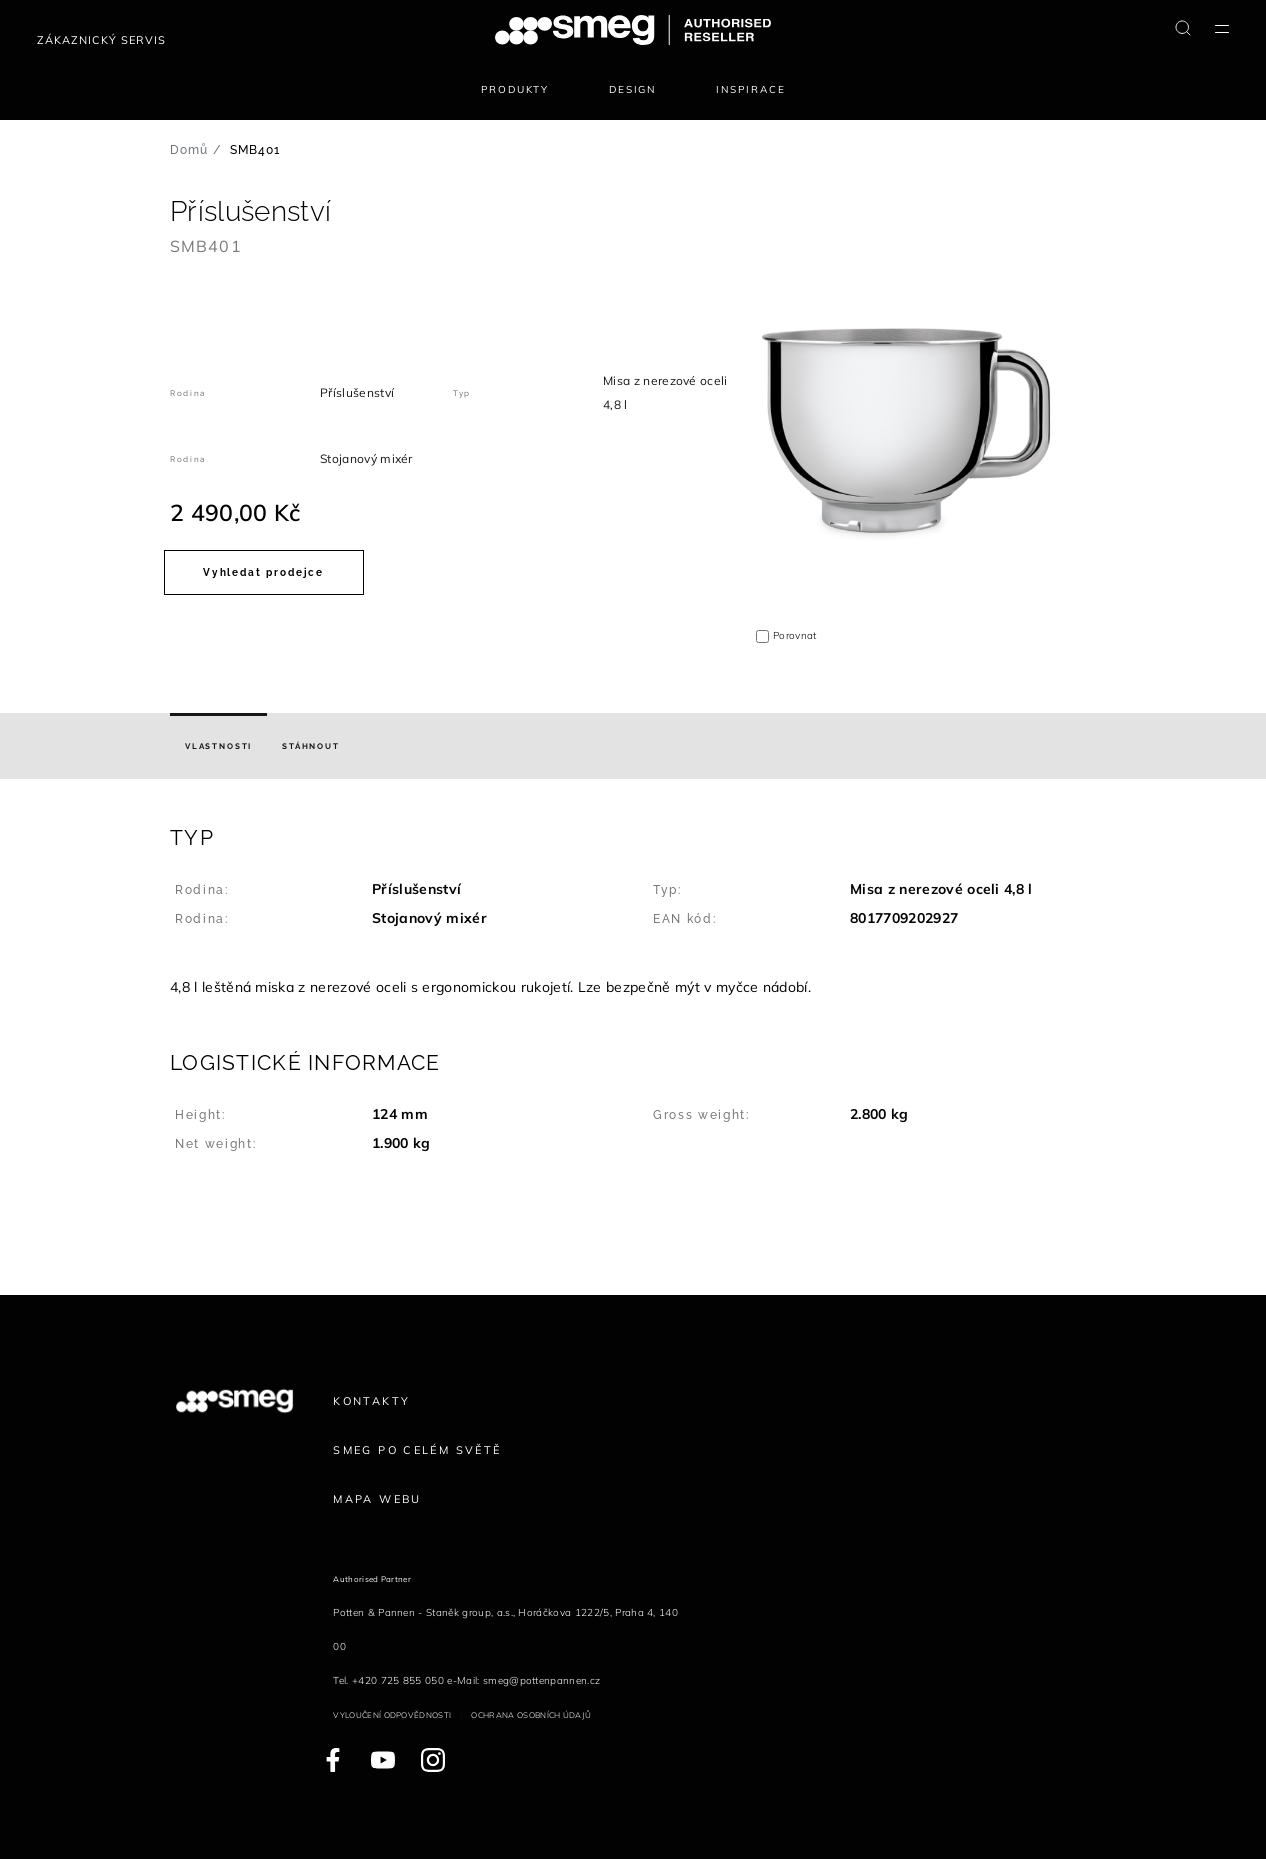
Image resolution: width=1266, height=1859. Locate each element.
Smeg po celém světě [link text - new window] (417, 1450)
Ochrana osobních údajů (531, 1715)
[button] (633, 911)
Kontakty (371, 1401)
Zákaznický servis (101, 40)
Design (632, 89)
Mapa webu (377, 1499)
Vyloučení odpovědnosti (392, 1715)
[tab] (218, 746)
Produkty (515, 89)
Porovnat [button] (795, 635)
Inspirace (750, 89)
